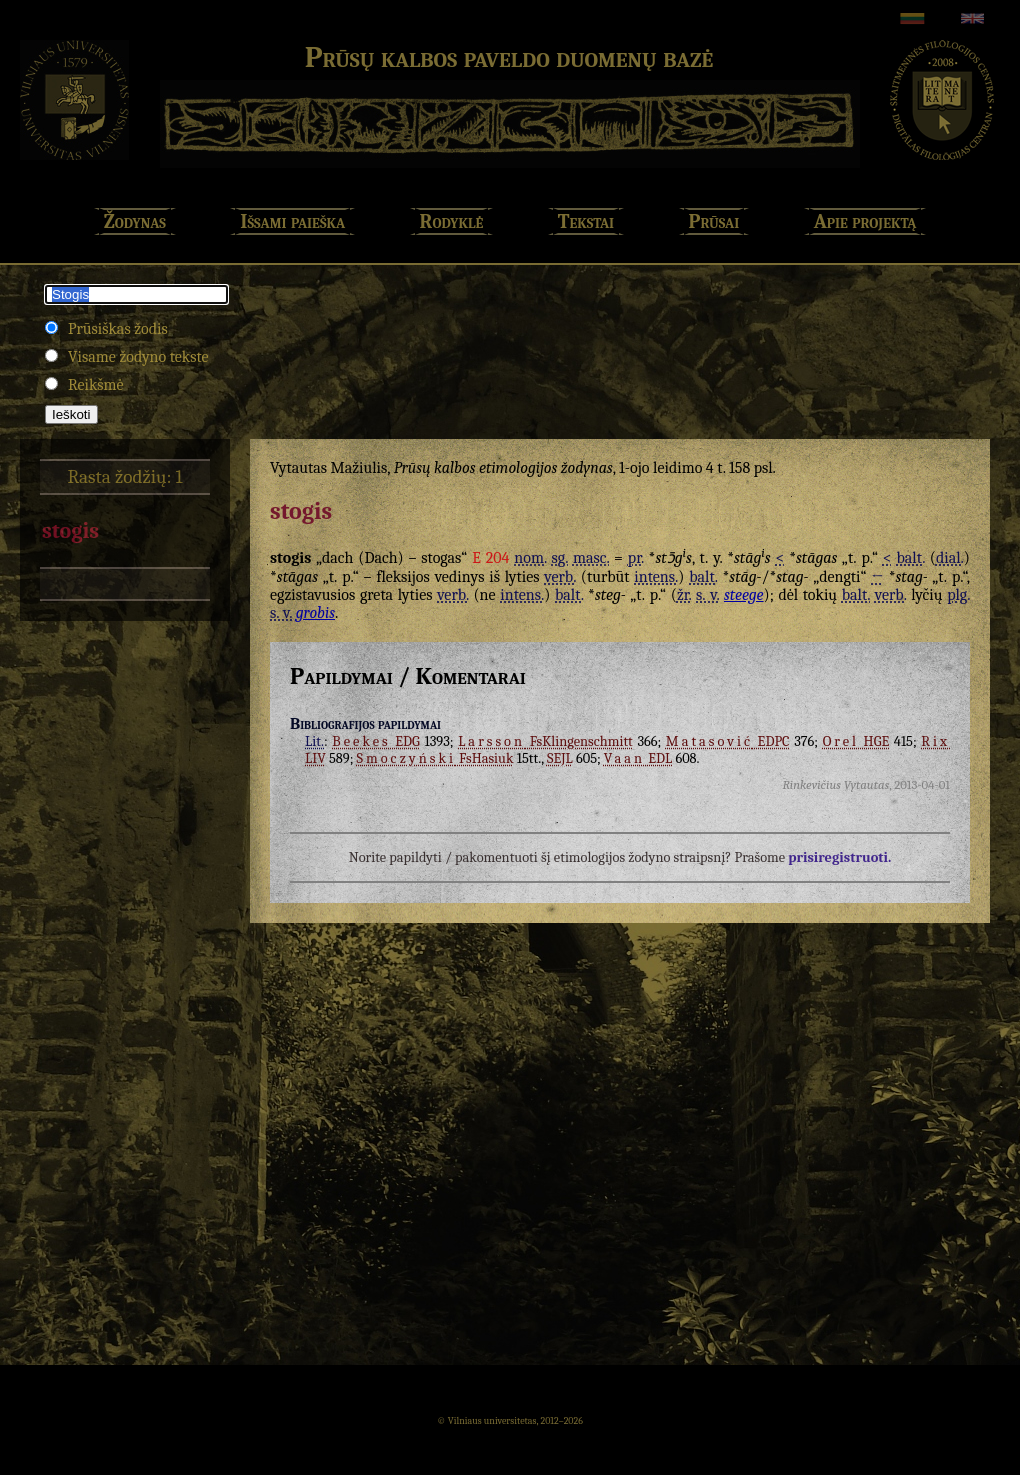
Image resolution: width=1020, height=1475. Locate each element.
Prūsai (714, 221)
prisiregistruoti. (839, 857)
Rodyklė (452, 221)
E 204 (490, 558)
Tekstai (586, 221)
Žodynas (135, 221)
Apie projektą (865, 221)
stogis (70, 531)
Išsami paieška (292, 221)
